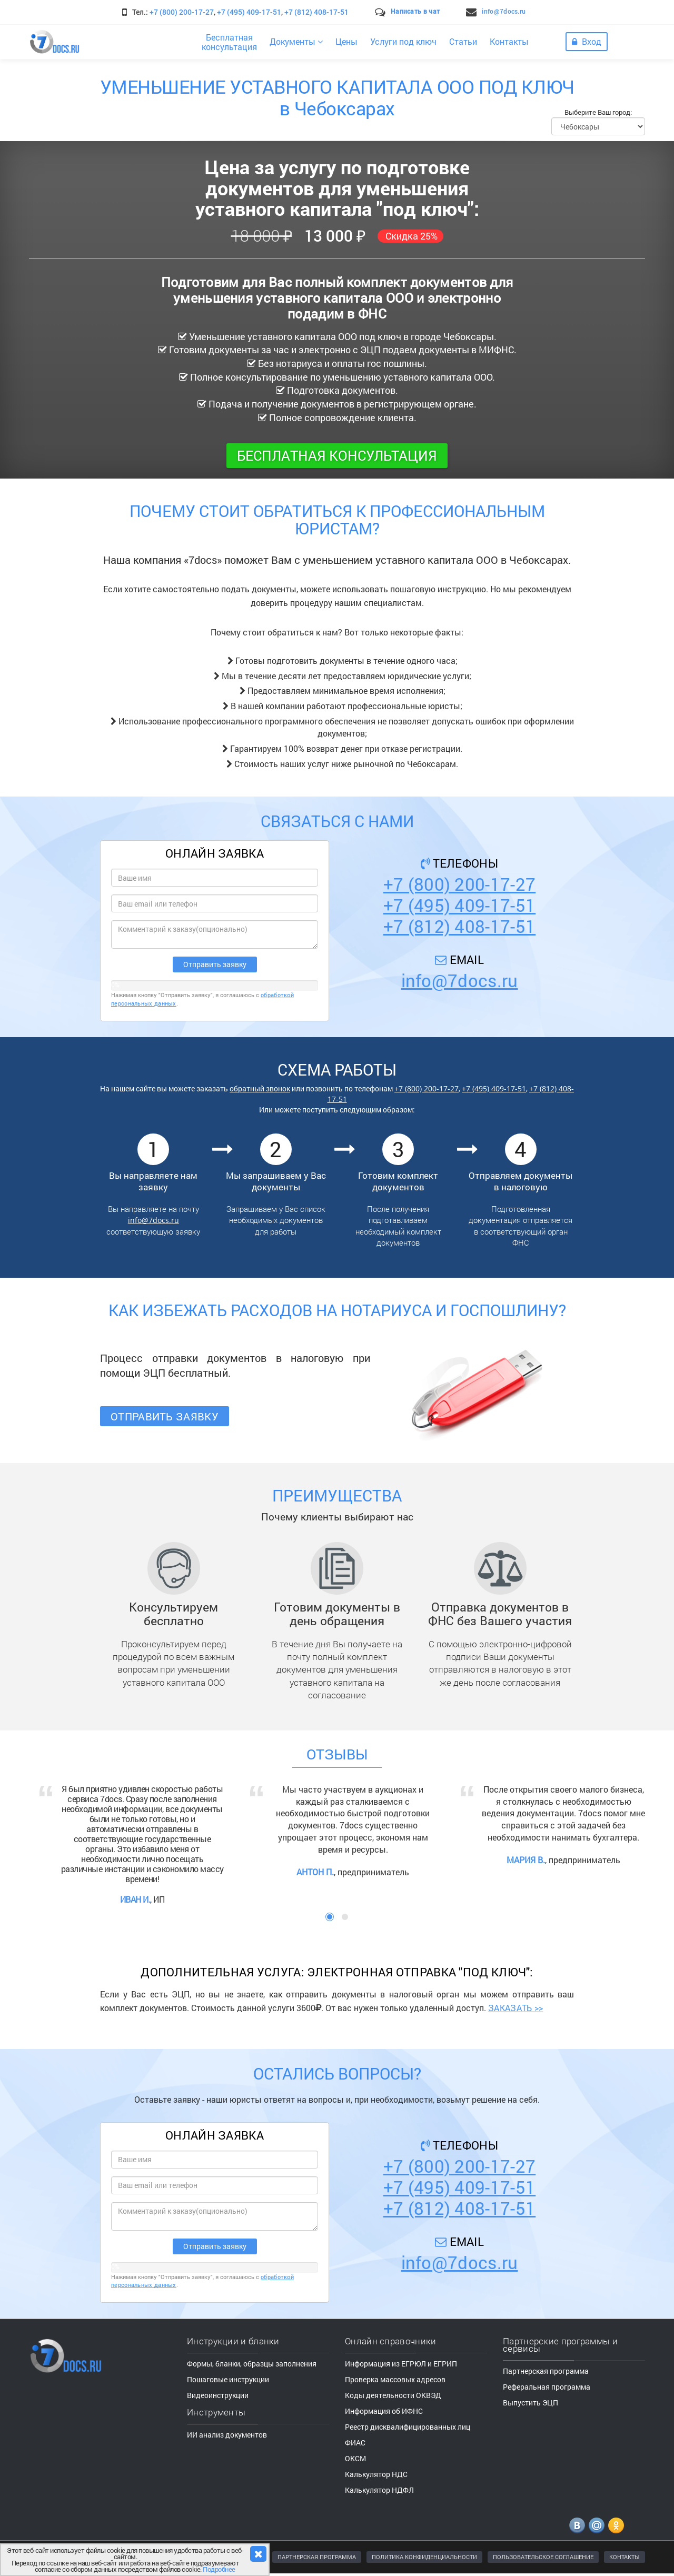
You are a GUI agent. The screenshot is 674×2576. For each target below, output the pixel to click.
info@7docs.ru (504, 11)
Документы (296, 41)
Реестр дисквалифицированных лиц (407, 2427)
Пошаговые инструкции (228, 2379)
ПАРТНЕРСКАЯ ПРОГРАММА (316, 2557)
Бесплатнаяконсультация (229, 42)
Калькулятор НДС (376, 2474)
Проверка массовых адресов (395, 2379)
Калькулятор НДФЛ (379, 2490)
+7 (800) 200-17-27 (182, 12)
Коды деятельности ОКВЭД (393, 2395)
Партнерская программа (546, 2371)
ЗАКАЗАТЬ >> (515, 2007)
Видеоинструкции (218, 2395)
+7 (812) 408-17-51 (316, 12)
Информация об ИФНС (384, 2411)
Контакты (509, 41)
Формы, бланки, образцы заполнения (251, 2364)
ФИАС (355, 2443)
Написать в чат (415, 11)
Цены (346, 41)
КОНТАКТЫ (624, 2557)
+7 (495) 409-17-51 (249, 12)
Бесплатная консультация (337, 455)
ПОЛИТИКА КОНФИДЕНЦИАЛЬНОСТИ (424, 2557)
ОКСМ (355, 2458)
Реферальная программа (546, 2387)
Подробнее (219, 2569)
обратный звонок (260, 1088)
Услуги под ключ (403, 41)
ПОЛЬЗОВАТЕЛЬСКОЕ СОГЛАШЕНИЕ (543, 2557)
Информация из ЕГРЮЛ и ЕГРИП (401, 2364)
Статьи (463, 41)
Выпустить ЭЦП (530, 2403)
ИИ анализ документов (227, 2435)
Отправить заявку (165, 1416)
